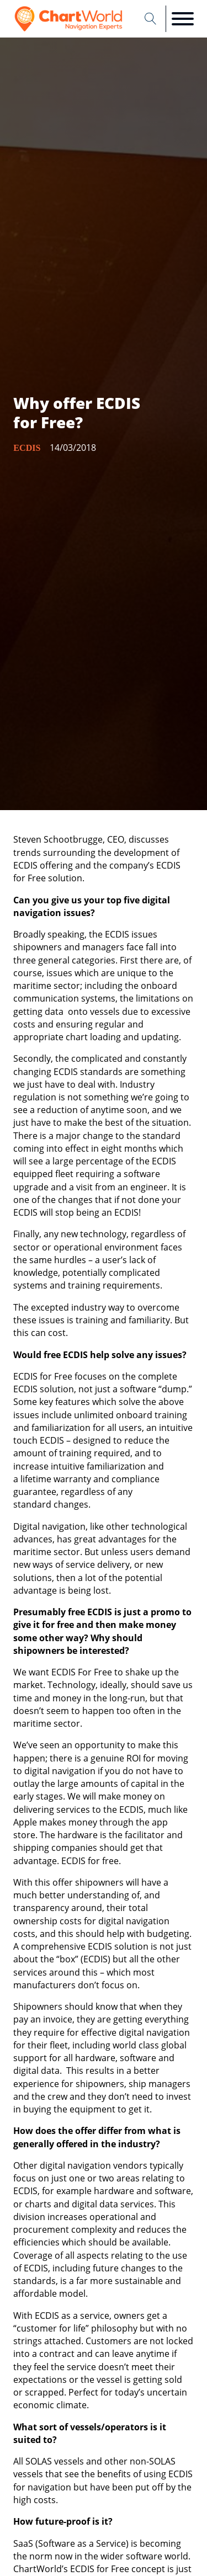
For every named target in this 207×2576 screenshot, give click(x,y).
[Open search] (150, 18)
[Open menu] (183, 19)
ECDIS (26, 448)
